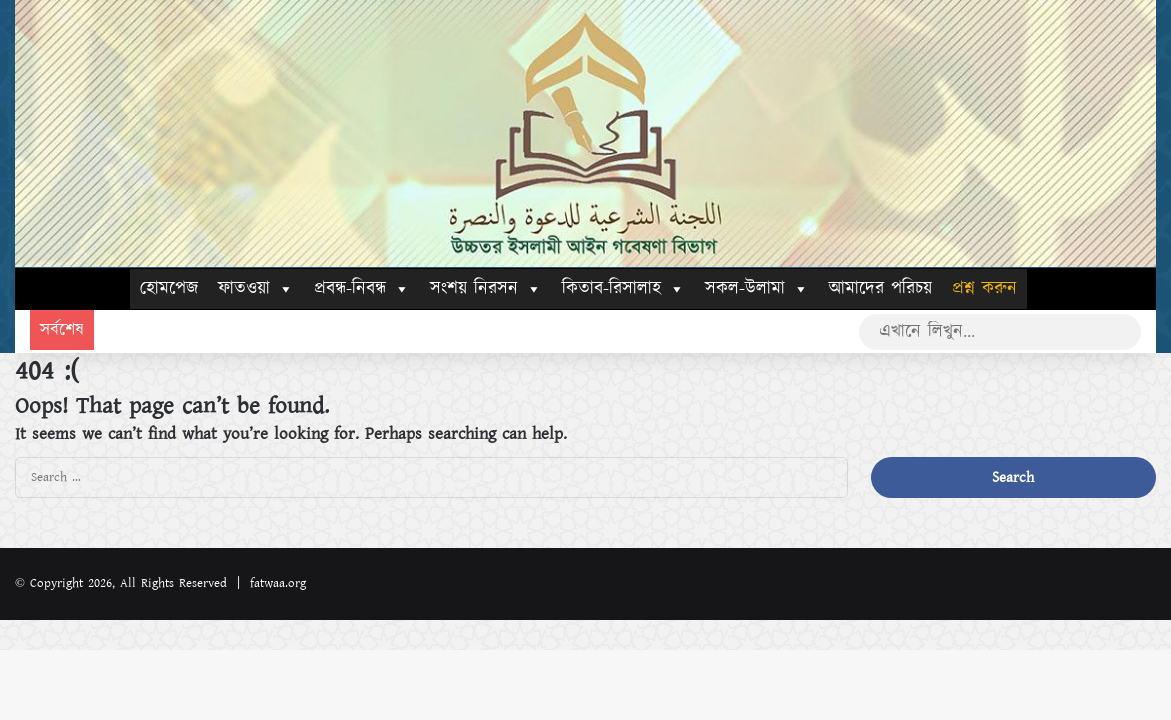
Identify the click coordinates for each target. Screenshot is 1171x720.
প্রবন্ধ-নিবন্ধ (362, 289)
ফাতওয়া (256, 289)
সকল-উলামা (757, 289)
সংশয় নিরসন (486, 289)
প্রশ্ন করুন (984, 289)
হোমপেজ (169, 289)
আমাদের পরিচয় (880, 289)
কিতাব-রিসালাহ (623, 289)
